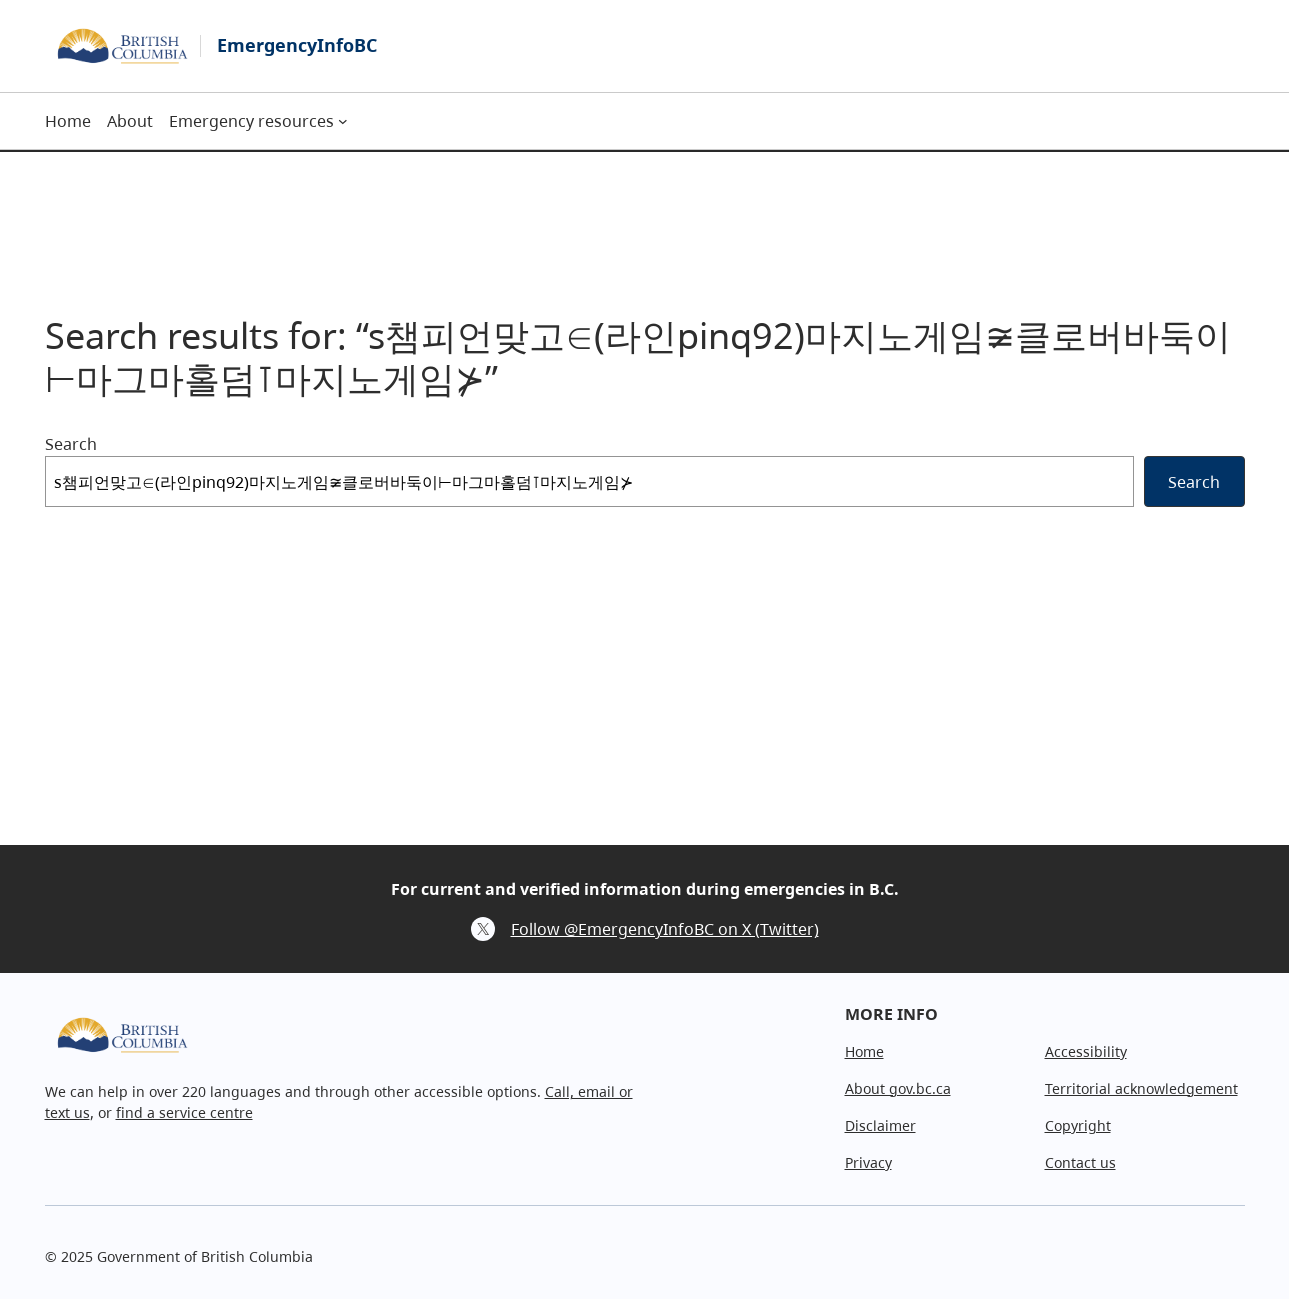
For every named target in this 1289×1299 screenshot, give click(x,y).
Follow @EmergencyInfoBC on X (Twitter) (665, 929)
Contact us (1080, 1162)
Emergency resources (251, 121)
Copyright (1078, 1125)
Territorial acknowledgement (1141, 1088)
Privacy (868, 1162)
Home (864, 1051)
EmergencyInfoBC (297, 45)
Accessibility (1086, 1051)
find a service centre (184, 1112)
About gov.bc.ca (898, 1088)
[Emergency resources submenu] (343, 121)
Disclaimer (880, 1125)
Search (71, 444)
